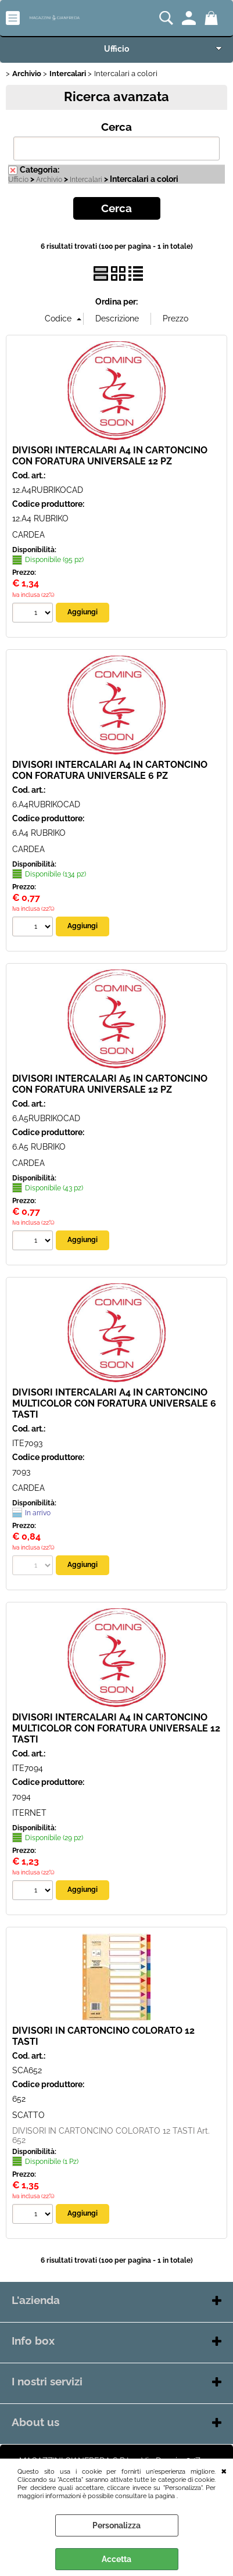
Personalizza (116, 2525)
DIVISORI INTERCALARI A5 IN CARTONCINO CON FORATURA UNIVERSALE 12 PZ (109, 1084)
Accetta (116, 2559)
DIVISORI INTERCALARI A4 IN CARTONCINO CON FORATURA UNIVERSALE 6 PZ (109, 770)
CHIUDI (224, 2470)
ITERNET (29, 1812)
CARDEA (28, 534)
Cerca (116, 127)
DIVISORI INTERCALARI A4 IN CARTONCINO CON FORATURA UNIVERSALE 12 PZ (109, 456)
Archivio (49, 180)
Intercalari (86, 180)
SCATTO (28, 2115)
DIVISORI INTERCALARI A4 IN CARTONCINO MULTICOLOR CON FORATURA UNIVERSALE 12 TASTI (116, 1728)
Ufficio (116, 48)
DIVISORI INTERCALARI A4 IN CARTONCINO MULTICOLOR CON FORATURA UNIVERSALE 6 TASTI (114, 1403)
